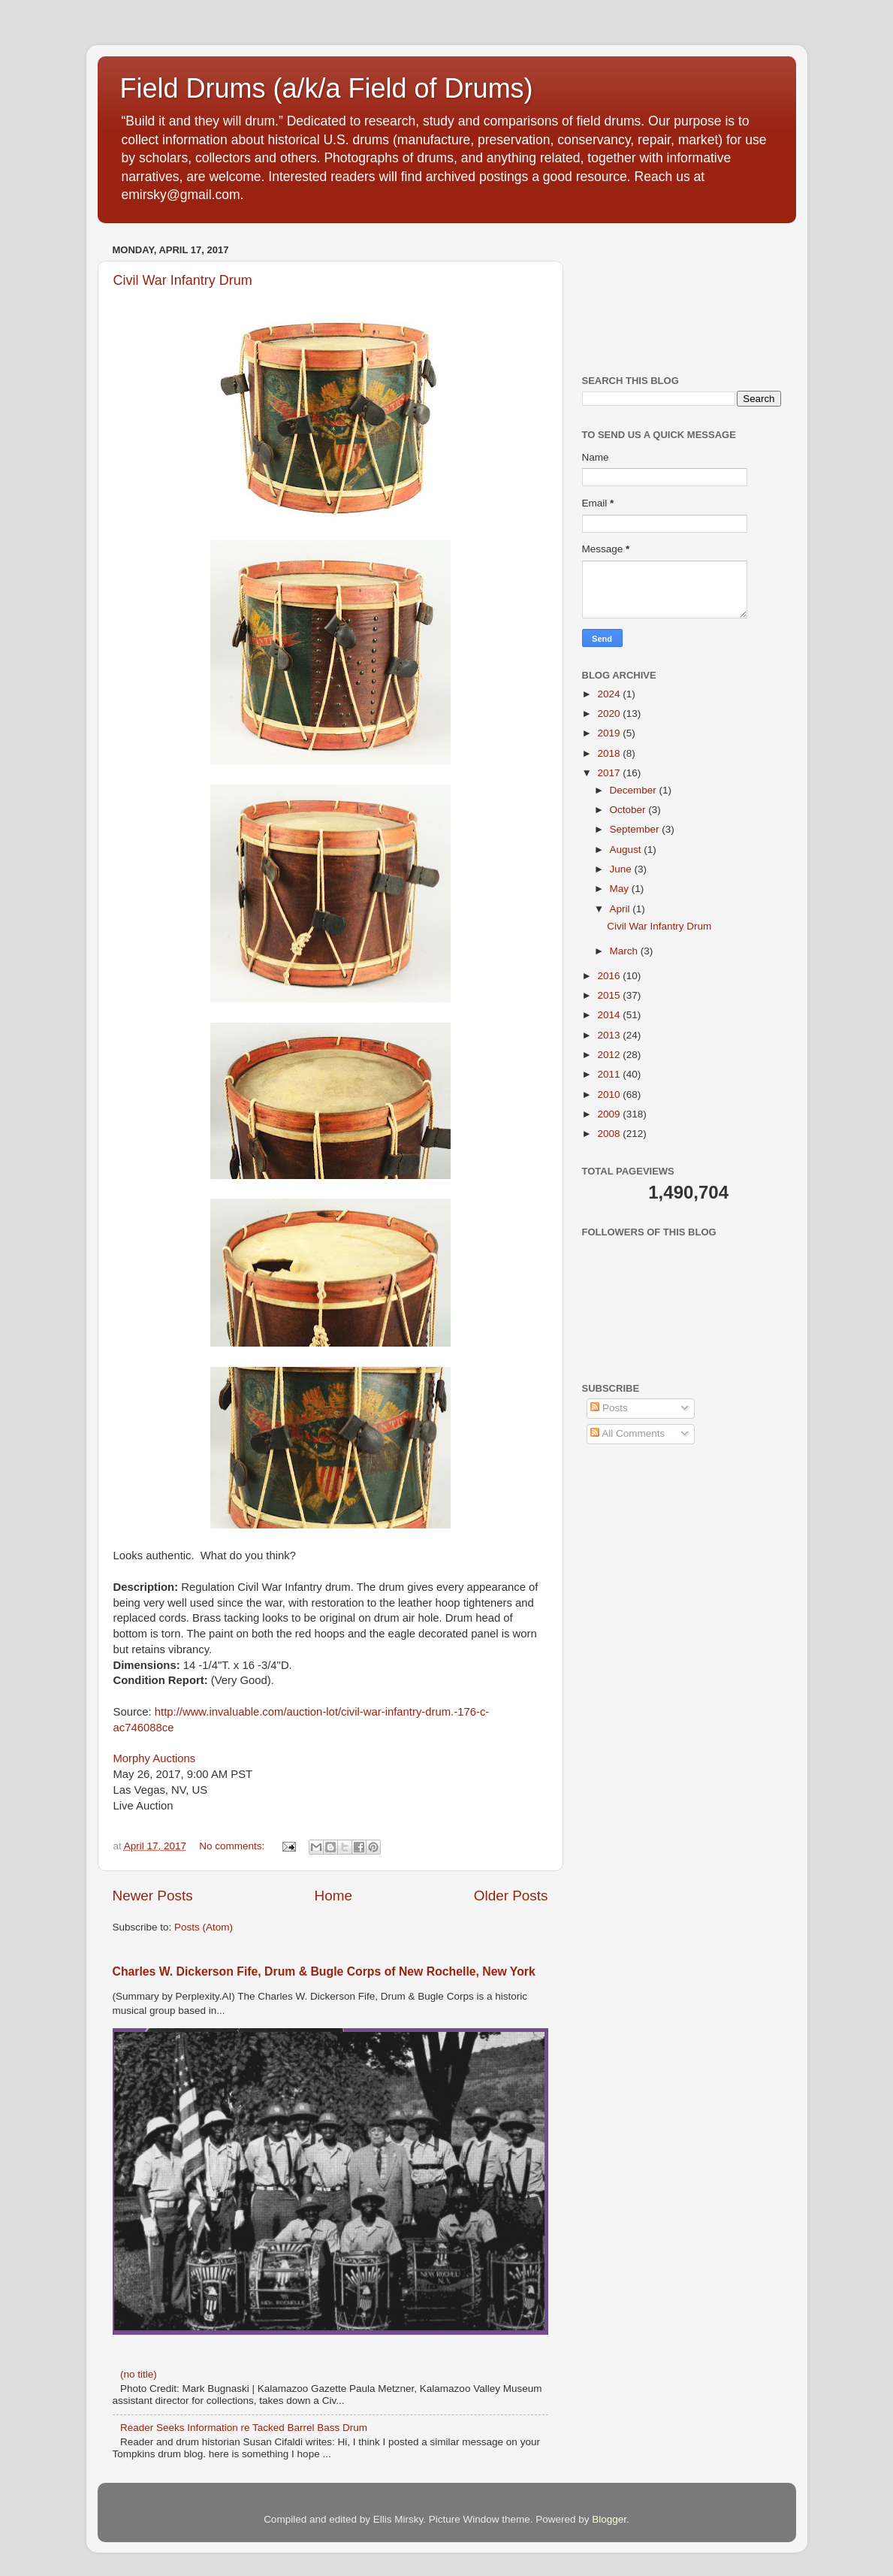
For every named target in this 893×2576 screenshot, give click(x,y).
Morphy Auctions (154, 1758)
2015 (610, 995)
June (622, 869)
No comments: (233, 1846)
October (629, 809)
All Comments (627, 1433)
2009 (610, 1114)
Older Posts (511, 1895)
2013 (610, 1035)
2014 (610, 1014)
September (636, 829)
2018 (610, 753)
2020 (610, 713)
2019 (610, 733)
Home (333, 1895)
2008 (610, 1133)
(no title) (138, 2374)
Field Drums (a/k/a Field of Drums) (326, 88)
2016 (610, 975)
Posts (609, 1407)
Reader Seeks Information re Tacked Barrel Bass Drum (243, 2427)
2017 (610, 773)
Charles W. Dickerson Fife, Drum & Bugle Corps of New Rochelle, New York (324, 1971)
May (621, 888)
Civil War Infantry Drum (182, 280)
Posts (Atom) (203, 1927)
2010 (610, 1094)
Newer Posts (153, 1895)
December (634, 790)
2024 (610, 694)
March (625, 951)
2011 (610, 1074)
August (627, 849)
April (621, 909)
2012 (610, 1054)
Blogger (609, 2519)
